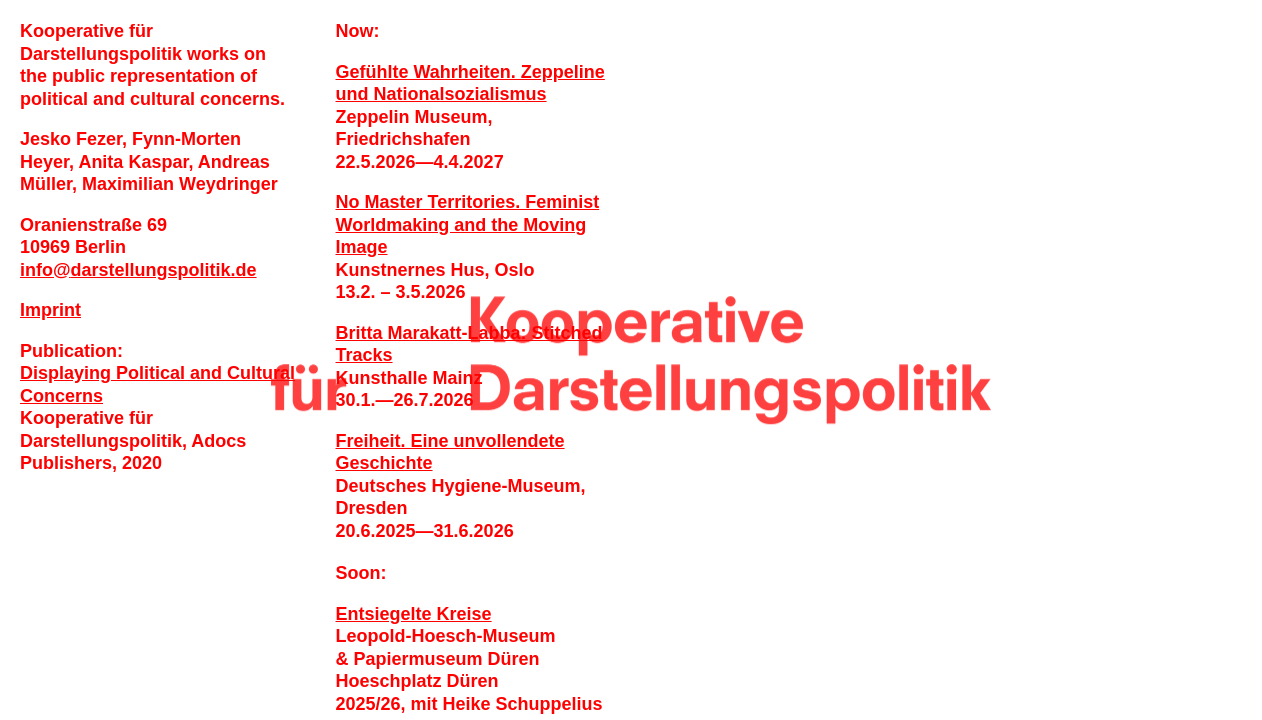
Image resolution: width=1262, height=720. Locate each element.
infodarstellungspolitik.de (138, 270)
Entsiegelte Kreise (414, 614)
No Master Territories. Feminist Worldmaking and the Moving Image (468, 224)
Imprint (50, 310)
